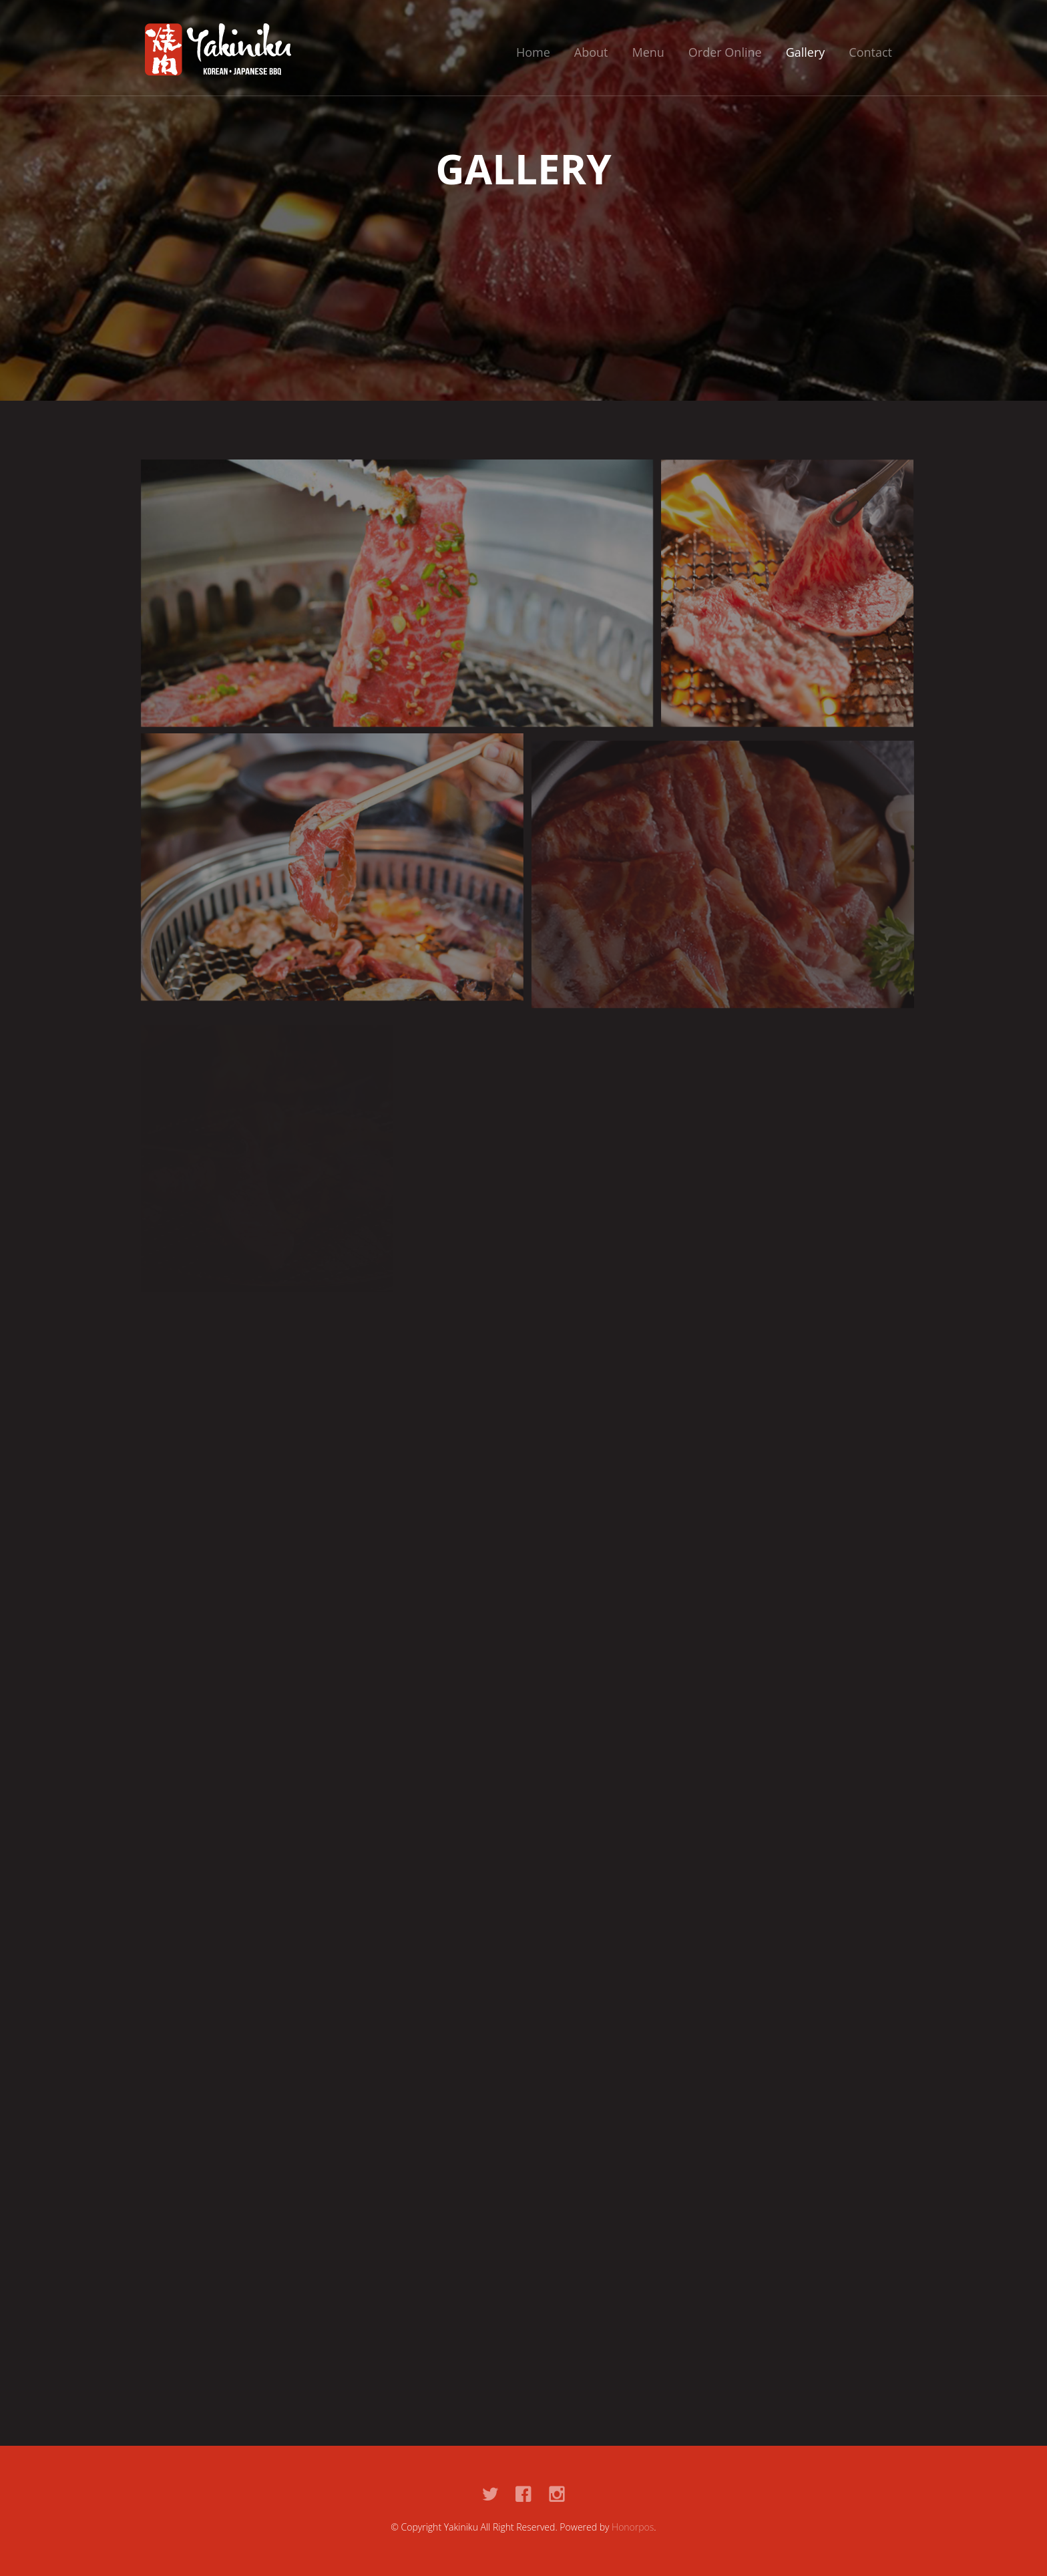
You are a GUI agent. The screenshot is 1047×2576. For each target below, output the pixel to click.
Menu (648, 52)
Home (533, 52)
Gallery (805, 52)
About (591, 52)
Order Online (725, 52)
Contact (870, 52)
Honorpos (633, 2527)
